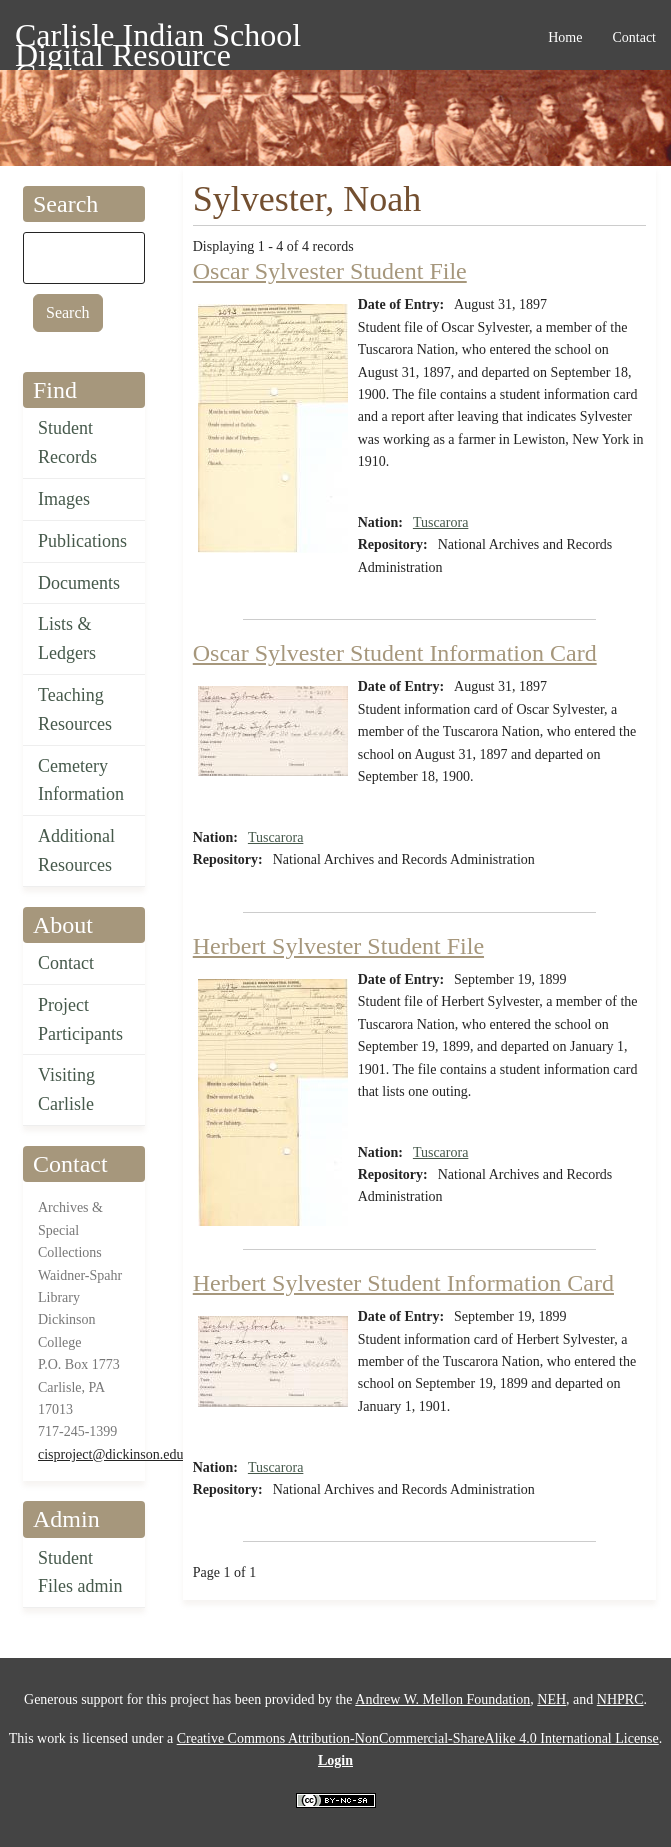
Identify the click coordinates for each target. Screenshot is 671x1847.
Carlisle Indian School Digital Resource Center (158, 38)
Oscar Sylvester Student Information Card (395, 653)
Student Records (67, 442)
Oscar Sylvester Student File (330, 271)
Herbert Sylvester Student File (338, 946)
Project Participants (80, 1019)
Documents (79, 583)
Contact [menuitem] (634, 37)
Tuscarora (440, 522)
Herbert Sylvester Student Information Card (403, 1283)
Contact (66, 963)
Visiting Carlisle (66, 1089)
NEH (551, 1699)
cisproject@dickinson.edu (110, 1454)
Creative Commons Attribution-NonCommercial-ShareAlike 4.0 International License (418, 1738)
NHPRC (620, 1699)
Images (64, 499)
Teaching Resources (75, 709)
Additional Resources (76, 850)
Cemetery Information (81, 780)
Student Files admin (80, 1572)
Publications (82, 541)
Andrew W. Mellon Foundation (442, 1699)
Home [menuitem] (565, 37)
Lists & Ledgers (67, 638)
